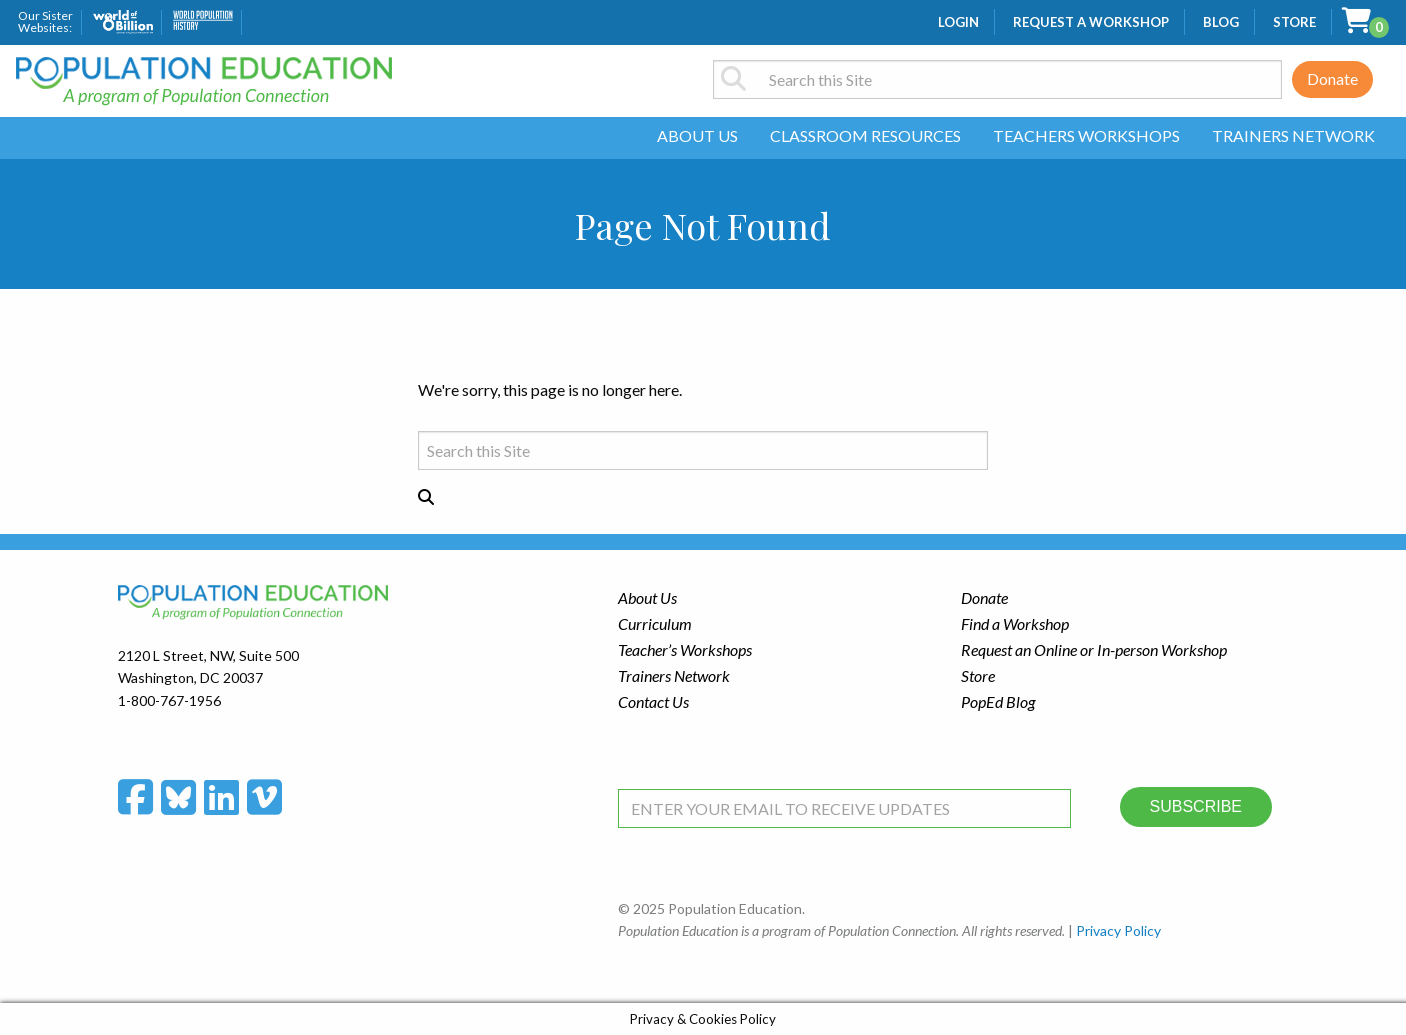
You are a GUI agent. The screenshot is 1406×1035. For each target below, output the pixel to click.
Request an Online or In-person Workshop (1094, 649)
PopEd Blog (998, 701)
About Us (697, 135)
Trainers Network (1293, 135)
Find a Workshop (1015, 623)
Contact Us (653, 701)
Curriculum (655, 623)
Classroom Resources (865, 135)
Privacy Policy (1118, 930)
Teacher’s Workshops (685, 649)
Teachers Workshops (1086, 135)
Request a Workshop (1091, 22)
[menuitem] (697, 138)
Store (1294, 22)
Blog (1221, 22)
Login (958, 22)
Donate (1332, 78)
